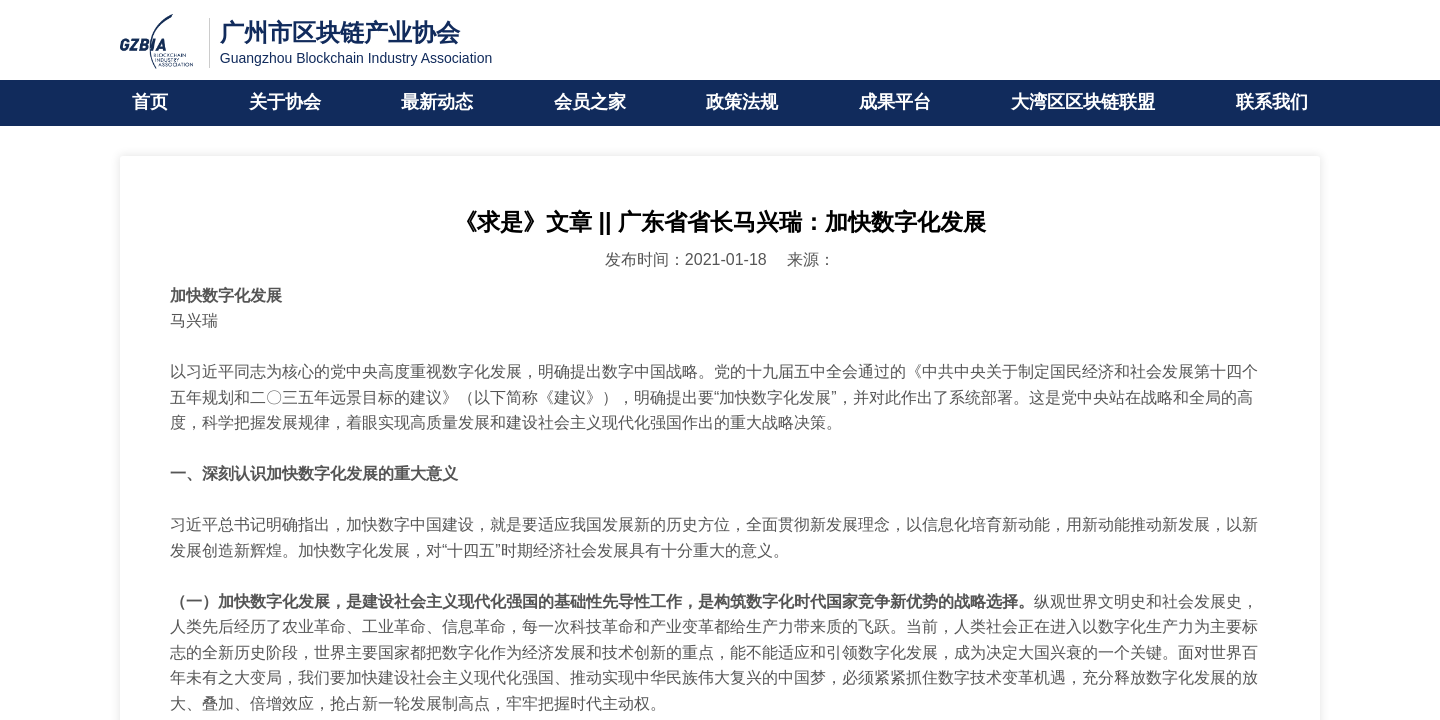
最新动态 (437, 103)
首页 (150, 103)
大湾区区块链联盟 (1083, 103)
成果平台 (895, 103)
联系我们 (1272, 103)
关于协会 (285, 103)
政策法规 (742, 103)
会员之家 (590, 103)
